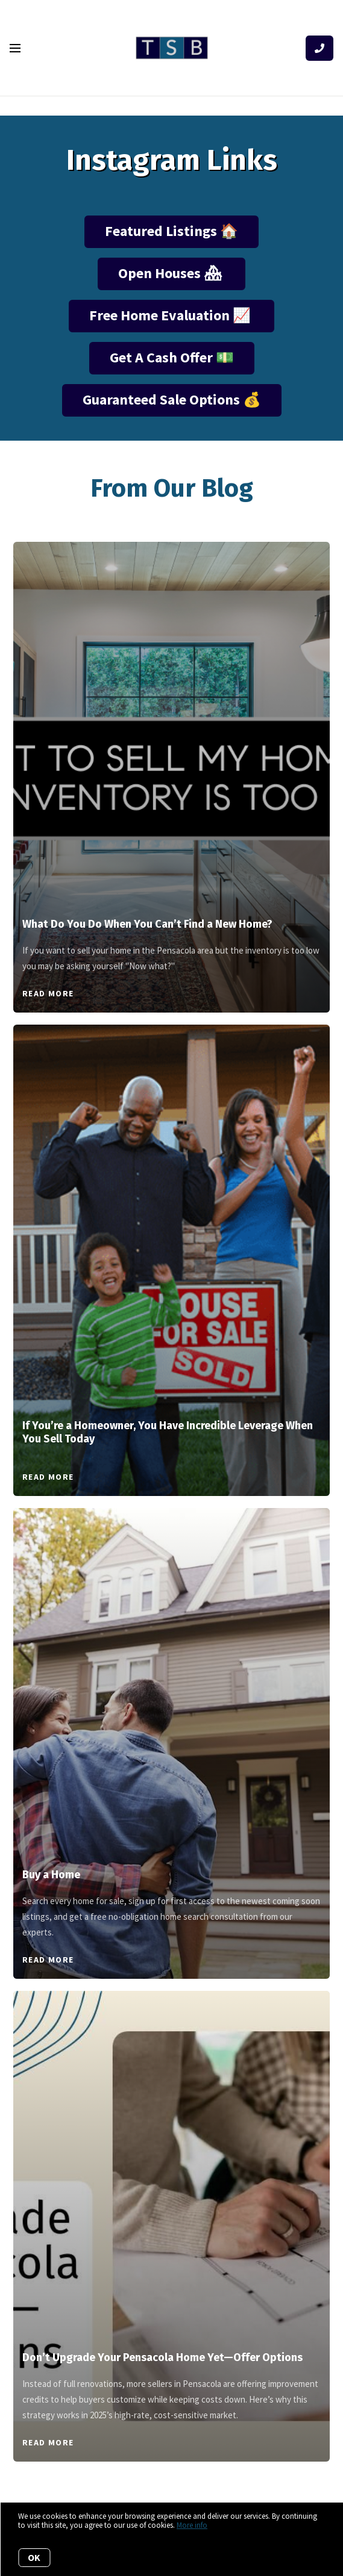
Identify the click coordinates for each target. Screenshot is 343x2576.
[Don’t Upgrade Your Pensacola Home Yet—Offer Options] (171, 2160)
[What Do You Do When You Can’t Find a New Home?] (171, 719)
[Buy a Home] (171, 1677)
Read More (48, 993)
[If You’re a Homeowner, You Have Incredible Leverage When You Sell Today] (171, 1211)
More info (192, 2525)
